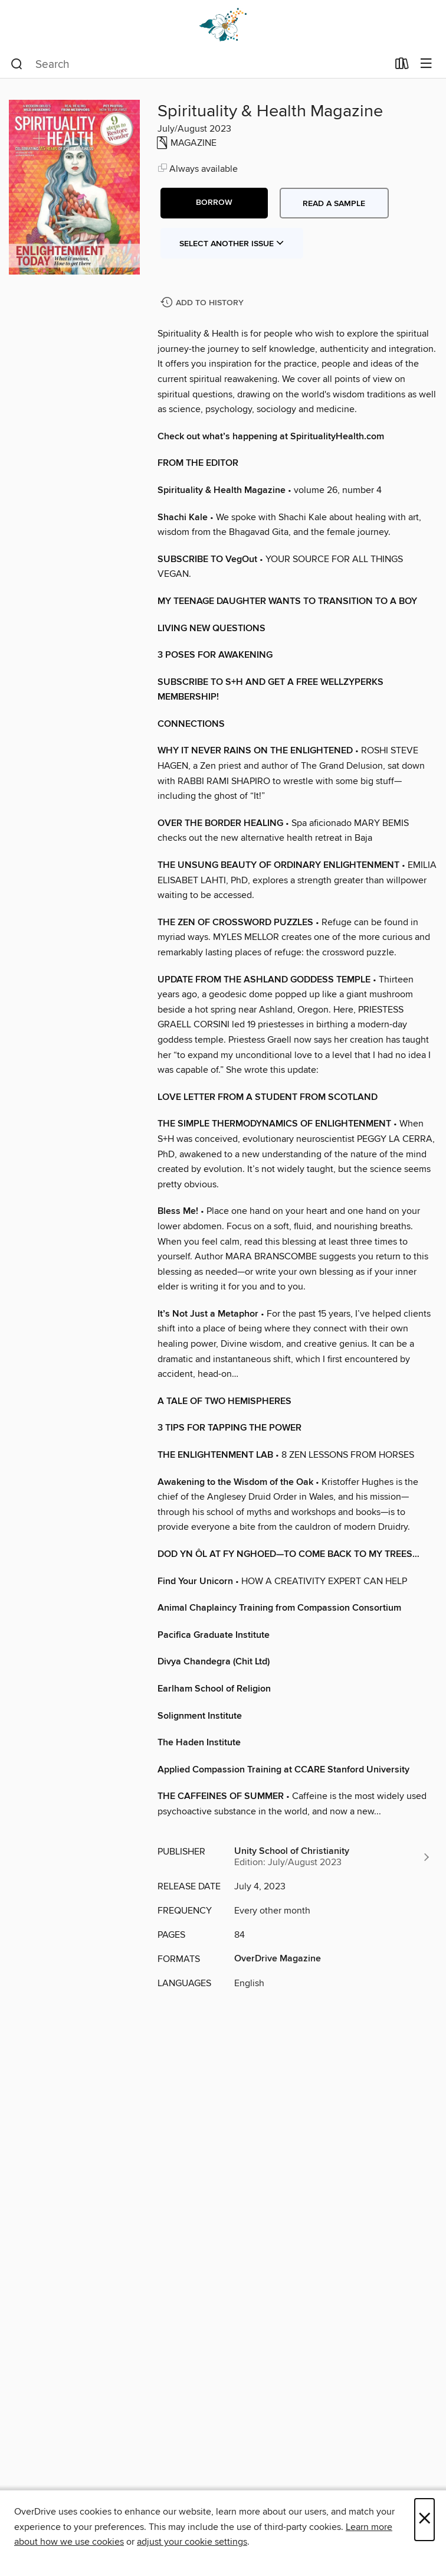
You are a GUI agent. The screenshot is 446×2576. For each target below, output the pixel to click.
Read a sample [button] (334, 203)
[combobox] (199, 64)
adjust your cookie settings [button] (192, 2542)
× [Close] (424, 2520)
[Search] (17, 64)
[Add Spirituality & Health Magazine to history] (203, 303)
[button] (214, 203)
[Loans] (402, 66)
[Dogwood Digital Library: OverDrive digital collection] (223, 25)
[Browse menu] (426, 64)
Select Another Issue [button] (231, 244)
